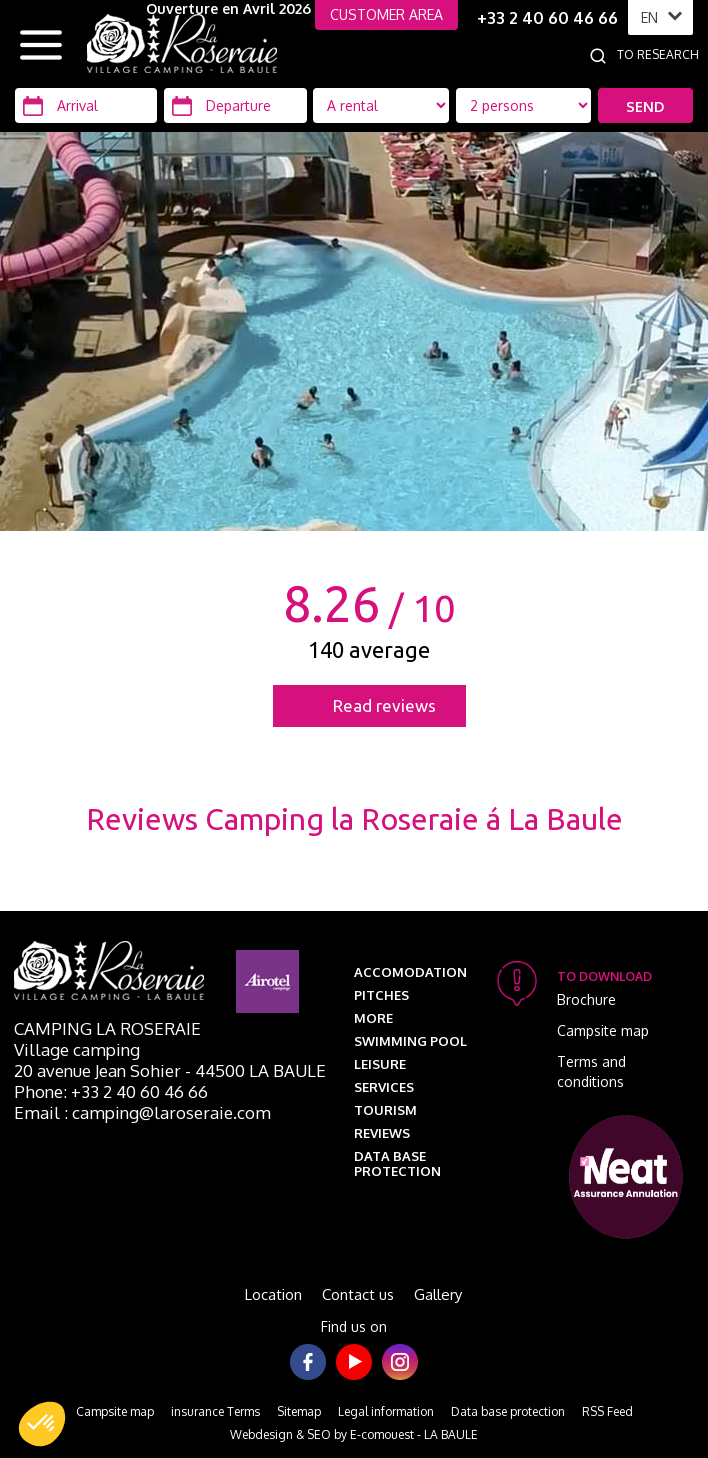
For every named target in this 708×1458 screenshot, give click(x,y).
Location (273, 1294)
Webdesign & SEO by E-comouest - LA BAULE (354, 1434)
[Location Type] (524, 105)
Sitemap (299, 1411)
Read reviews (384, 705)
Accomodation (410, 972)
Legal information (386, 1411)
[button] (42, 1424)
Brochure (586, 999)
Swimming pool (410, 1041)
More (373, 1018)
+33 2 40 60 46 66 (547, 18)
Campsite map (603, 1030)
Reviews (382, 1133)
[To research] (662, 55)
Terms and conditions (591, 1071)
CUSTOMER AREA (386, 14)
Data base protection (397, 1163)
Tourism (385, 1110)
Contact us (358, 1294)
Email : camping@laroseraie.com (142, 1112)
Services (384, 1087)
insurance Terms (215, 1411)
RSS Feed (607, 1411)
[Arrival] (86, 105)
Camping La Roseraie (107, 1028)
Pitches (381, 995)
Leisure (380, 1064)
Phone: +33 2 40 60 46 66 (111, 1091)
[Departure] (235, 105)
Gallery (438, 1294)
